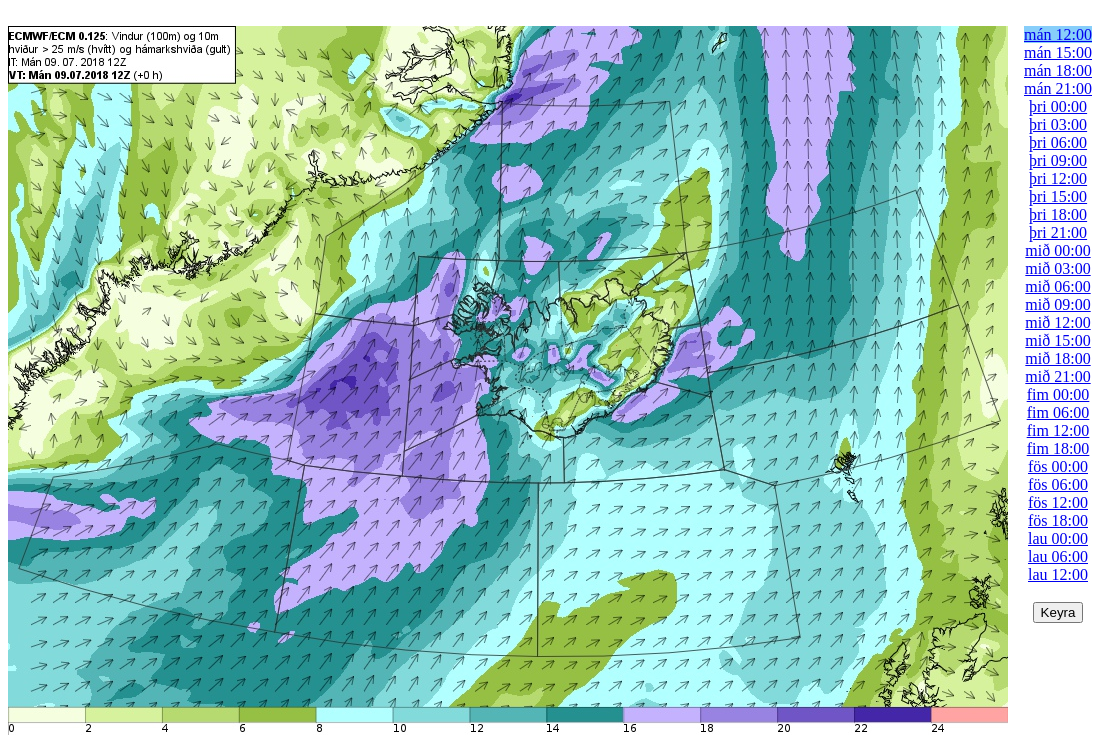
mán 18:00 (1058, 70)
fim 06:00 (1058, 412)
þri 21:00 (1058, 232)
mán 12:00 (1058, 34)
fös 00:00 (1058, 466)
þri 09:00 (1058, 160)
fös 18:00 (1058, 520)
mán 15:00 (1058, 52)
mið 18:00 (1057, 358)
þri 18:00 (1058, 214)
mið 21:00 (1057, 376)
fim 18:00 (1058, 448)
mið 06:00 (1057, 286)
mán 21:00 (1058, 88)
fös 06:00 (1058, 484)
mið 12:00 (1057, 322)
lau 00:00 (1058, 538)
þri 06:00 (1058, 142)
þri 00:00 (1058, 106)
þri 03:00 (1058, 124)
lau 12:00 (1058, 574)
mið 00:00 (1057, 250)
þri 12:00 (1058, 178)
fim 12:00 (1058, 430)
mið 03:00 (1057, 268)
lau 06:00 (1058, 556)
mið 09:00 (1057, 304)
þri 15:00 (1058, 196)
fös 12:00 (1058, 502)
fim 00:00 (1058, 394)
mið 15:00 (1057, 340)
